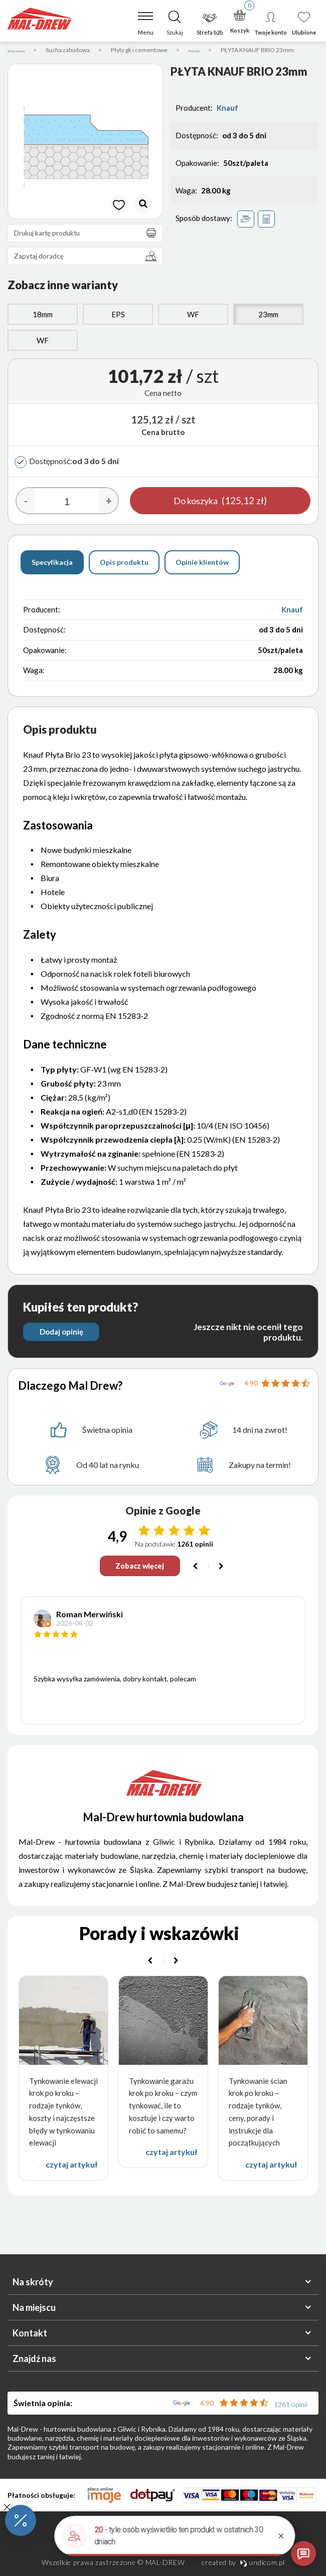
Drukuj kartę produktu (88, 247)
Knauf (227, 121)
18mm (43, 328)
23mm (268, 328)
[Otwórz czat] (303, 2553)
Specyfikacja (52, 576)
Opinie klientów (202, 576)
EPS (118, 328)
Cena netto (163, 406)
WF (193, 328)
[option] (85, 155)
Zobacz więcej (139, 1581)
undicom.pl (262, 2562)
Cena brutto (163, 446)
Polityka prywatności (163, 2547)
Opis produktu (124, 576)
